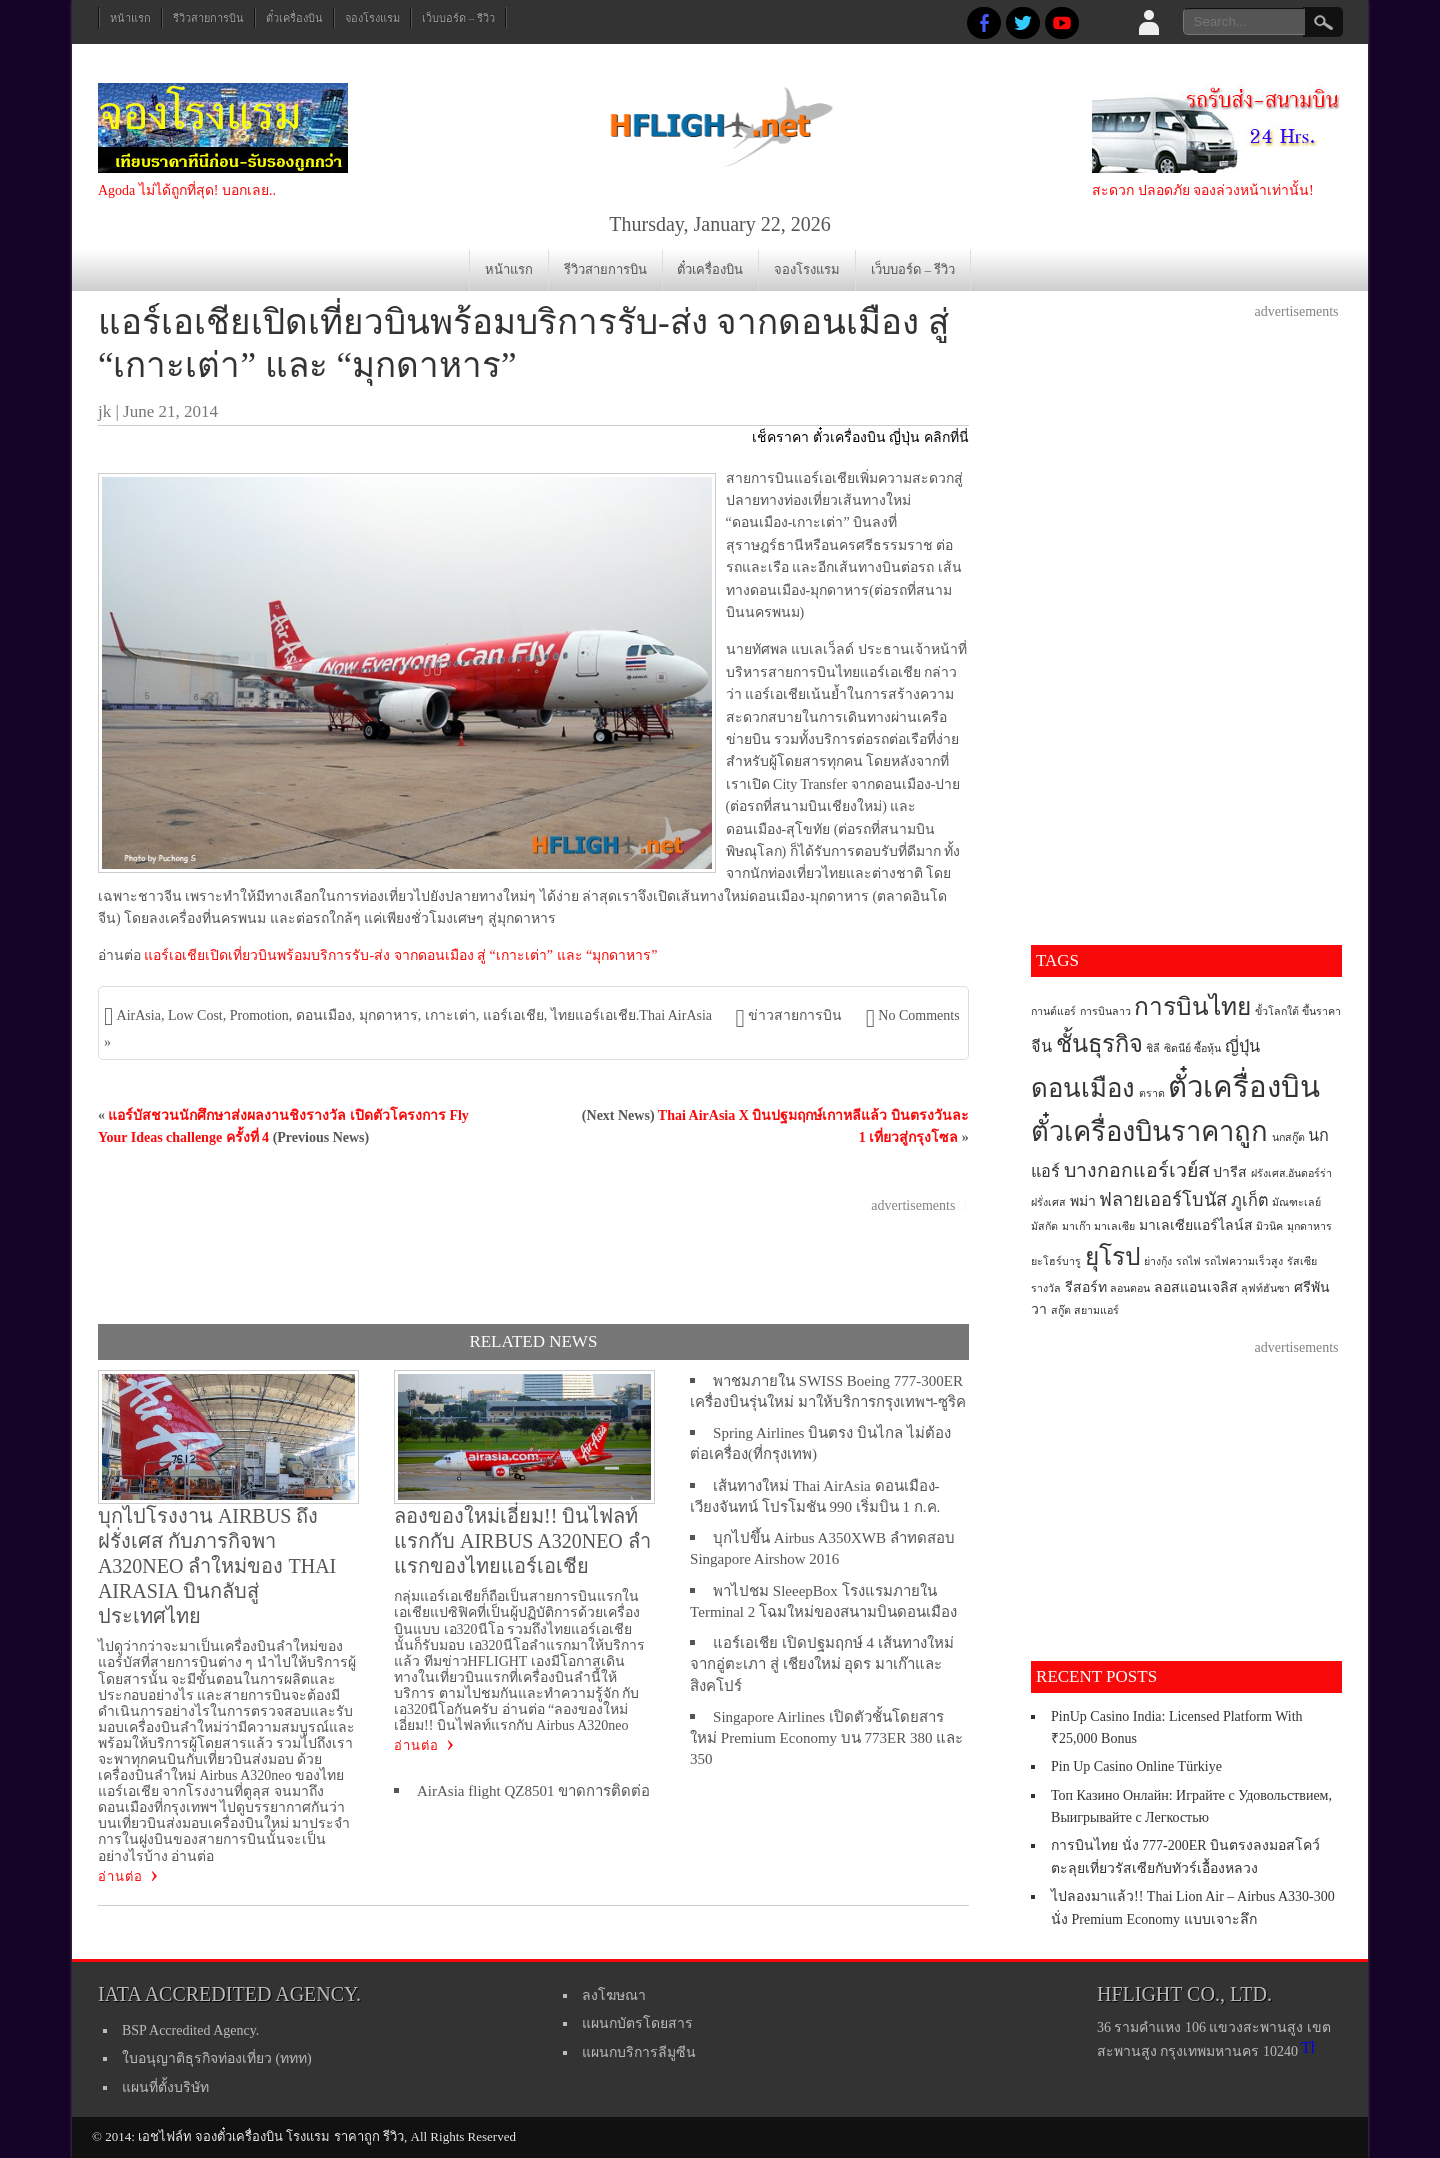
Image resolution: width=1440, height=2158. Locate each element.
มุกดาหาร (388, 1015)
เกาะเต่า (450, 1015)
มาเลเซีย (1114, 1226)
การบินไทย (1192, 1006)
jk (104, 411)
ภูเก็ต (1250, 1201)
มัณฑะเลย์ (1296, 1202)
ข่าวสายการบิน (795, 1015)
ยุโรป (1113, 1256)
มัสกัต (1044, 1226)
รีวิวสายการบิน (208, 18)
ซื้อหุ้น (1207, 1048)
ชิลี (1153, 1048)
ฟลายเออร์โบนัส (1163, 1200)
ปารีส (1230, 1172)
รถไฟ (1188, 1261)
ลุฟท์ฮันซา (1265, 1288)
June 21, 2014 (170, 411)
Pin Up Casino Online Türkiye (1136, 1766)
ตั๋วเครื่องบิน (294, 18)
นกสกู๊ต (1288, 1137)
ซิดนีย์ (1177, 1048)
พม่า (1083, 1201)
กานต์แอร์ (1053, 1011)
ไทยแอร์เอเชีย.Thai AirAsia (631, 1015)
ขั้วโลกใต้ (1277, 1011)
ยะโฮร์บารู (1056, 1261)
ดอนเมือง (324, 1015)
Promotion (259, 1015)
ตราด (1152, 1093)
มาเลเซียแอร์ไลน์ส (1196, 1225)
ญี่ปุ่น (1242, 1047)
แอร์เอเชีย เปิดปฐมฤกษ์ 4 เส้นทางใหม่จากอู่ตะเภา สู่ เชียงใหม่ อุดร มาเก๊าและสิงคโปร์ (822, 1664)
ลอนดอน (1130, 1288)
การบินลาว (1105, 1011)
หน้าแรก (130, 18)
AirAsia (139, 1015)
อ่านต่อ (120, 1876)
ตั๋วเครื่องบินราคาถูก (1149, 1132)
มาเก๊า (1076, 1226)
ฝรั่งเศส (1048, 1202)
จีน (1041, 1047)
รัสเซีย (1302, 1261)
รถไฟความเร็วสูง (1243, 1261)
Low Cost (195, 1015)
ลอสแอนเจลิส (1196, 1287)
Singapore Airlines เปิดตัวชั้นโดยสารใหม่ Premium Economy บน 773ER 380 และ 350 (826, 1738)
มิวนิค (1269, 1226)
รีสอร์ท (1086, 1287)
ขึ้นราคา (1321, 1011)
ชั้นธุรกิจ (1099, 1044)
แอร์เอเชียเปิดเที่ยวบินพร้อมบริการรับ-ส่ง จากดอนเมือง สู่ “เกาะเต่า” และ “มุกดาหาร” (400, 955)
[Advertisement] (533, 1262)
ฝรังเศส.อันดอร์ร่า (1292, 1173)
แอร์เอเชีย (513, 1015)
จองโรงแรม (372, 18)
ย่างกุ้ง (1158, 1261)
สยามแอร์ (1096, 1310)
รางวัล (1046, 1288)
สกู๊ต (1061, 1310)
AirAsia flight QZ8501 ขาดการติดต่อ (533, 1791)
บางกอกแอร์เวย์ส (1137, 1170)
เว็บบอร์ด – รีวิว (458, 18)
